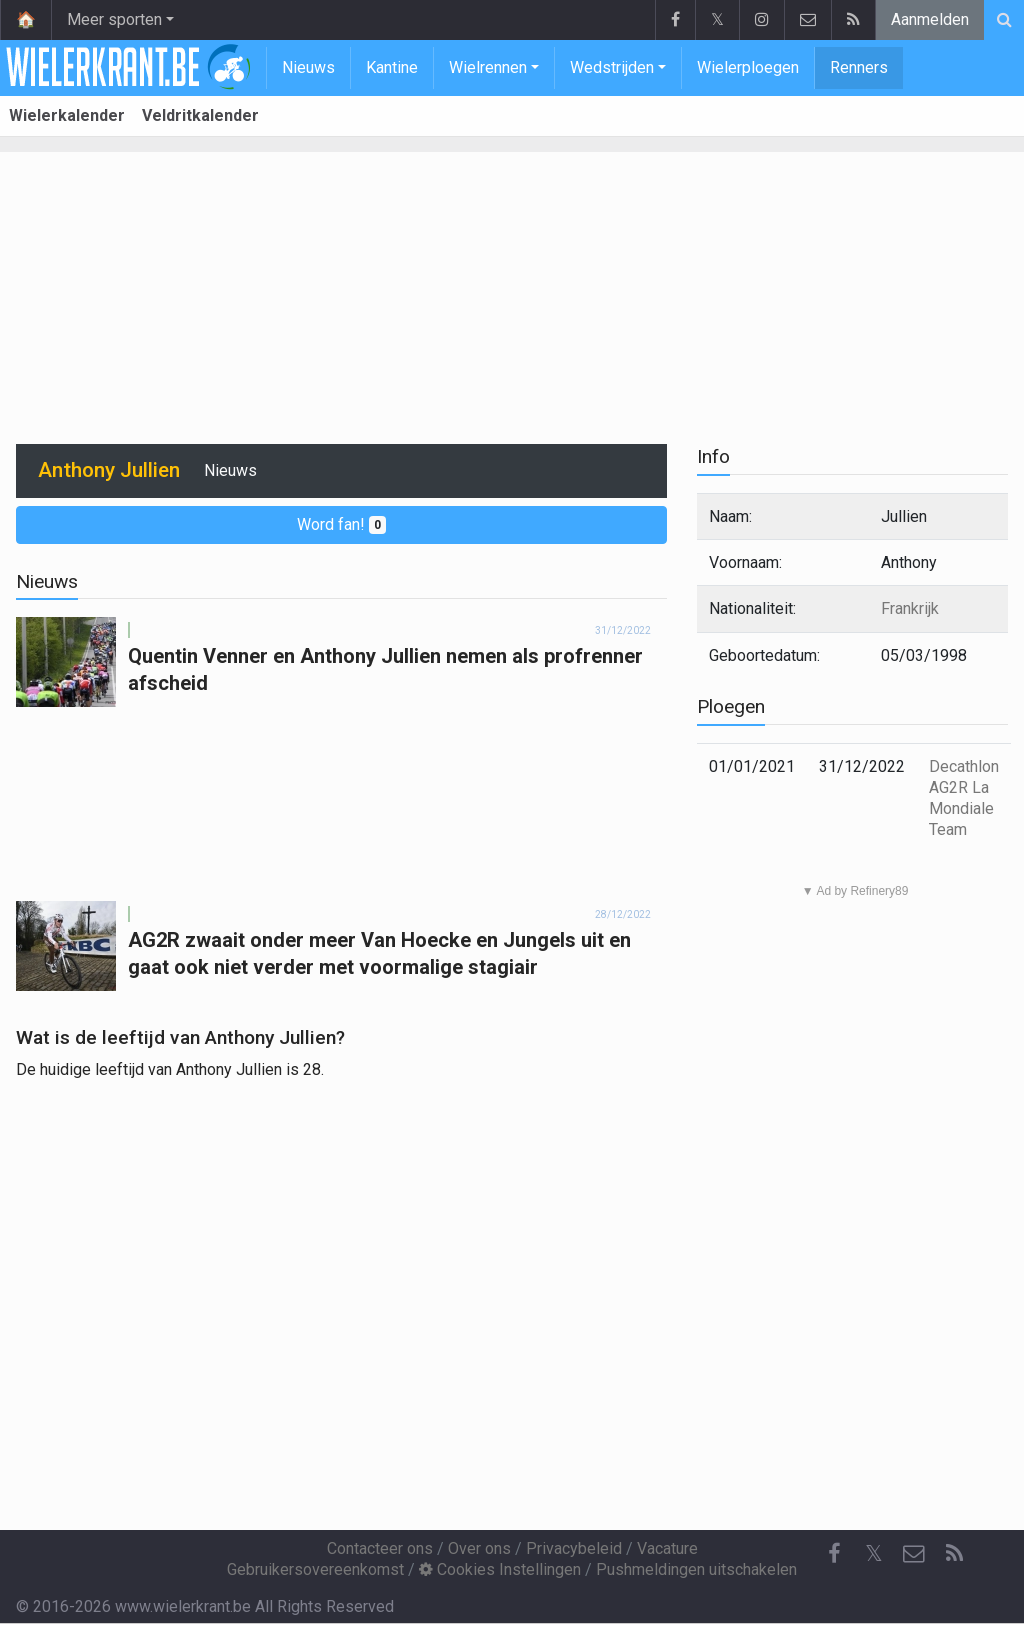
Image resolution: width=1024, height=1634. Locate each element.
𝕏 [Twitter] (874, 1553)
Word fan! (341, 524)
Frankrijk (910, 608)
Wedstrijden (612, 67)
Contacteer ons (380, 1548)
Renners (859, 67)
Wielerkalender (67, 115)
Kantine (392, 67)
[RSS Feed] (954, 1554)
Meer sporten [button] (114, 19)
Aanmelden (930, 19)
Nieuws (308, 67)
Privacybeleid (574, 1548)
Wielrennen (488, 67)
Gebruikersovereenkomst (315, 1569)
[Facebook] (834, 1554)
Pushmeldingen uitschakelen (696, 1569)
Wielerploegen (748, 67)
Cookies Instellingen (500, 1569)
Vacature (667, 1548)
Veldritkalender (200, 115)
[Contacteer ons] (914, 1554)
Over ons (479, 1548)
